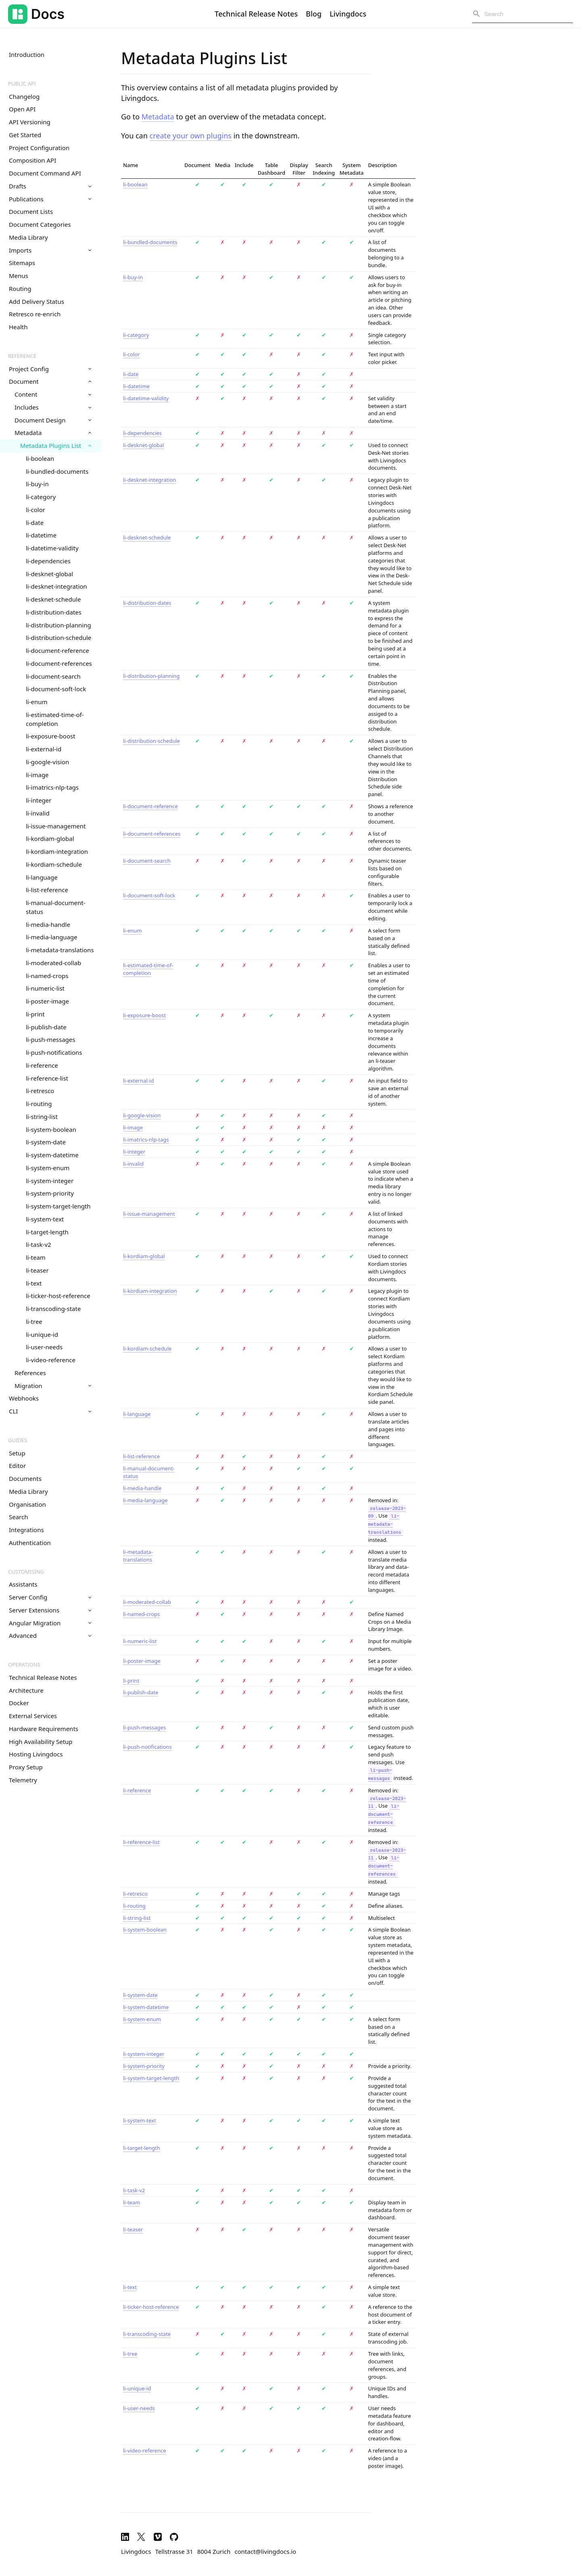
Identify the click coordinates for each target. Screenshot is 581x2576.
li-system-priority (50, 1193)
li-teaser (37, 1270)
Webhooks (24, 1398)
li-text (34, 1283)
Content (53, 394)
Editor (17, 1466)
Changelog (24, 96)
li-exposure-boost (50, 736)
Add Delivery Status (36, 301)
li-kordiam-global (50, 838)
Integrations (26, 1530)
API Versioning (29, 122)
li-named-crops (47, 976)
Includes (53, 407)
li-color (35, 510)
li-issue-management (56, 826)
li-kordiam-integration (57, 851)
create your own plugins (191, 135)
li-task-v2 (38, 1244)
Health (18, 327)
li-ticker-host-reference (58, 1296)
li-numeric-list (45, 988)
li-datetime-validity (52, 548)
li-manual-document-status (55, 907)
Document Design (53, 420)
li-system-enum (47, 1168)
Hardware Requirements (43, 1729)
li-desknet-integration (56, 586)
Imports (50, 250)
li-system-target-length (58, 1206)
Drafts (50, 186)
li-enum (37, 702)
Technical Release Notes (256, 14)
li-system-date (46, 1142)
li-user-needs (44, 1347)
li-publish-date (46, 1027)
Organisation (27, 1504)
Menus (18, 276)
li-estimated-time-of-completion (55, 719)
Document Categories (40, 224)
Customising (26, 1571)
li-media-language (51, 937)
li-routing (39, 1104)
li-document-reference (57, 650)
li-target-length (47, 1232)
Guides (17, 1440)
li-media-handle (48, 924)
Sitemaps (22, 263)
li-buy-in (37, 484)
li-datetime (41, 535)
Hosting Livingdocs (36, 1754)
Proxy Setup (26, 1767)
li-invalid (38, 813)
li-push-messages (50, 1039)
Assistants (23, 1584)
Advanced (50, 1635)
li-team (36, 1257)
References (30, 1373)
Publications (50, 199)
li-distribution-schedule (58, 638)
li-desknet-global (49, 574)
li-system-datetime (52, 1155)
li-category (41, 497)
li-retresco (40, 1091)
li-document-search (53, 676)
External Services (33, 1716)
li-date (35, 523)
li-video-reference (50, 1360)
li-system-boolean (51, 1129)
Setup (17, 1453)
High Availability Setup (41, 1742)
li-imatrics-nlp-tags (52, 787)
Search (18, 1517)
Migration (53, 1386)
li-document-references (59, 663)
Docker (19, 1703)
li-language (42, 877)
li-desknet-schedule (53, 599)
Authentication (30, 1543)
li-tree (34, 1321)
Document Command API (45, 173)
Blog (314, 14)
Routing (20, 288)
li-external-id (43, 749)
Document (50, 381)
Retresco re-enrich (35, 314)
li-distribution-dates (54, 612)
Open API (22, 109)
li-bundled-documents (57, 471)
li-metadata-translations (60, 950)
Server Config (50, 1597)
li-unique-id (42, 1334)
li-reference (42, 1065)
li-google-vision (47, 762)
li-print (35, 1014)
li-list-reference (47, 890)
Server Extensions (50, 1610)
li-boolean (40, 458)
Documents (25, 1478)
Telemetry (23, 1780)
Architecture (26, 1690)
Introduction (26, 54)
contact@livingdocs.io (265, 2551)
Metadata (53, 433)
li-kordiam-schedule (54, 864)
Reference (22, 356)
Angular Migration (50, 1623)
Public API (22, 83)
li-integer (38, 800)
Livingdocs (348, 14)
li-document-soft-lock (56, 689)
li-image (37, 775)
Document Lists (31, 211)
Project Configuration (39, 148)
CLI (50, 1411)
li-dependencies (48, 561)
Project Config (50, 369)
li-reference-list (47, 1078)
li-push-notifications (54, 1052)
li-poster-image (47, 1001)
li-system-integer (49, 1181)
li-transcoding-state (53, 1309)
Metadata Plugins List (55, 445)
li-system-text (45, 1219)
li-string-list (42, 1116)
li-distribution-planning (58, 625)
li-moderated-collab (53, 963)
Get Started (25, 135)
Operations (24, 1664)
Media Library (28, 237)
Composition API (32, 160)
